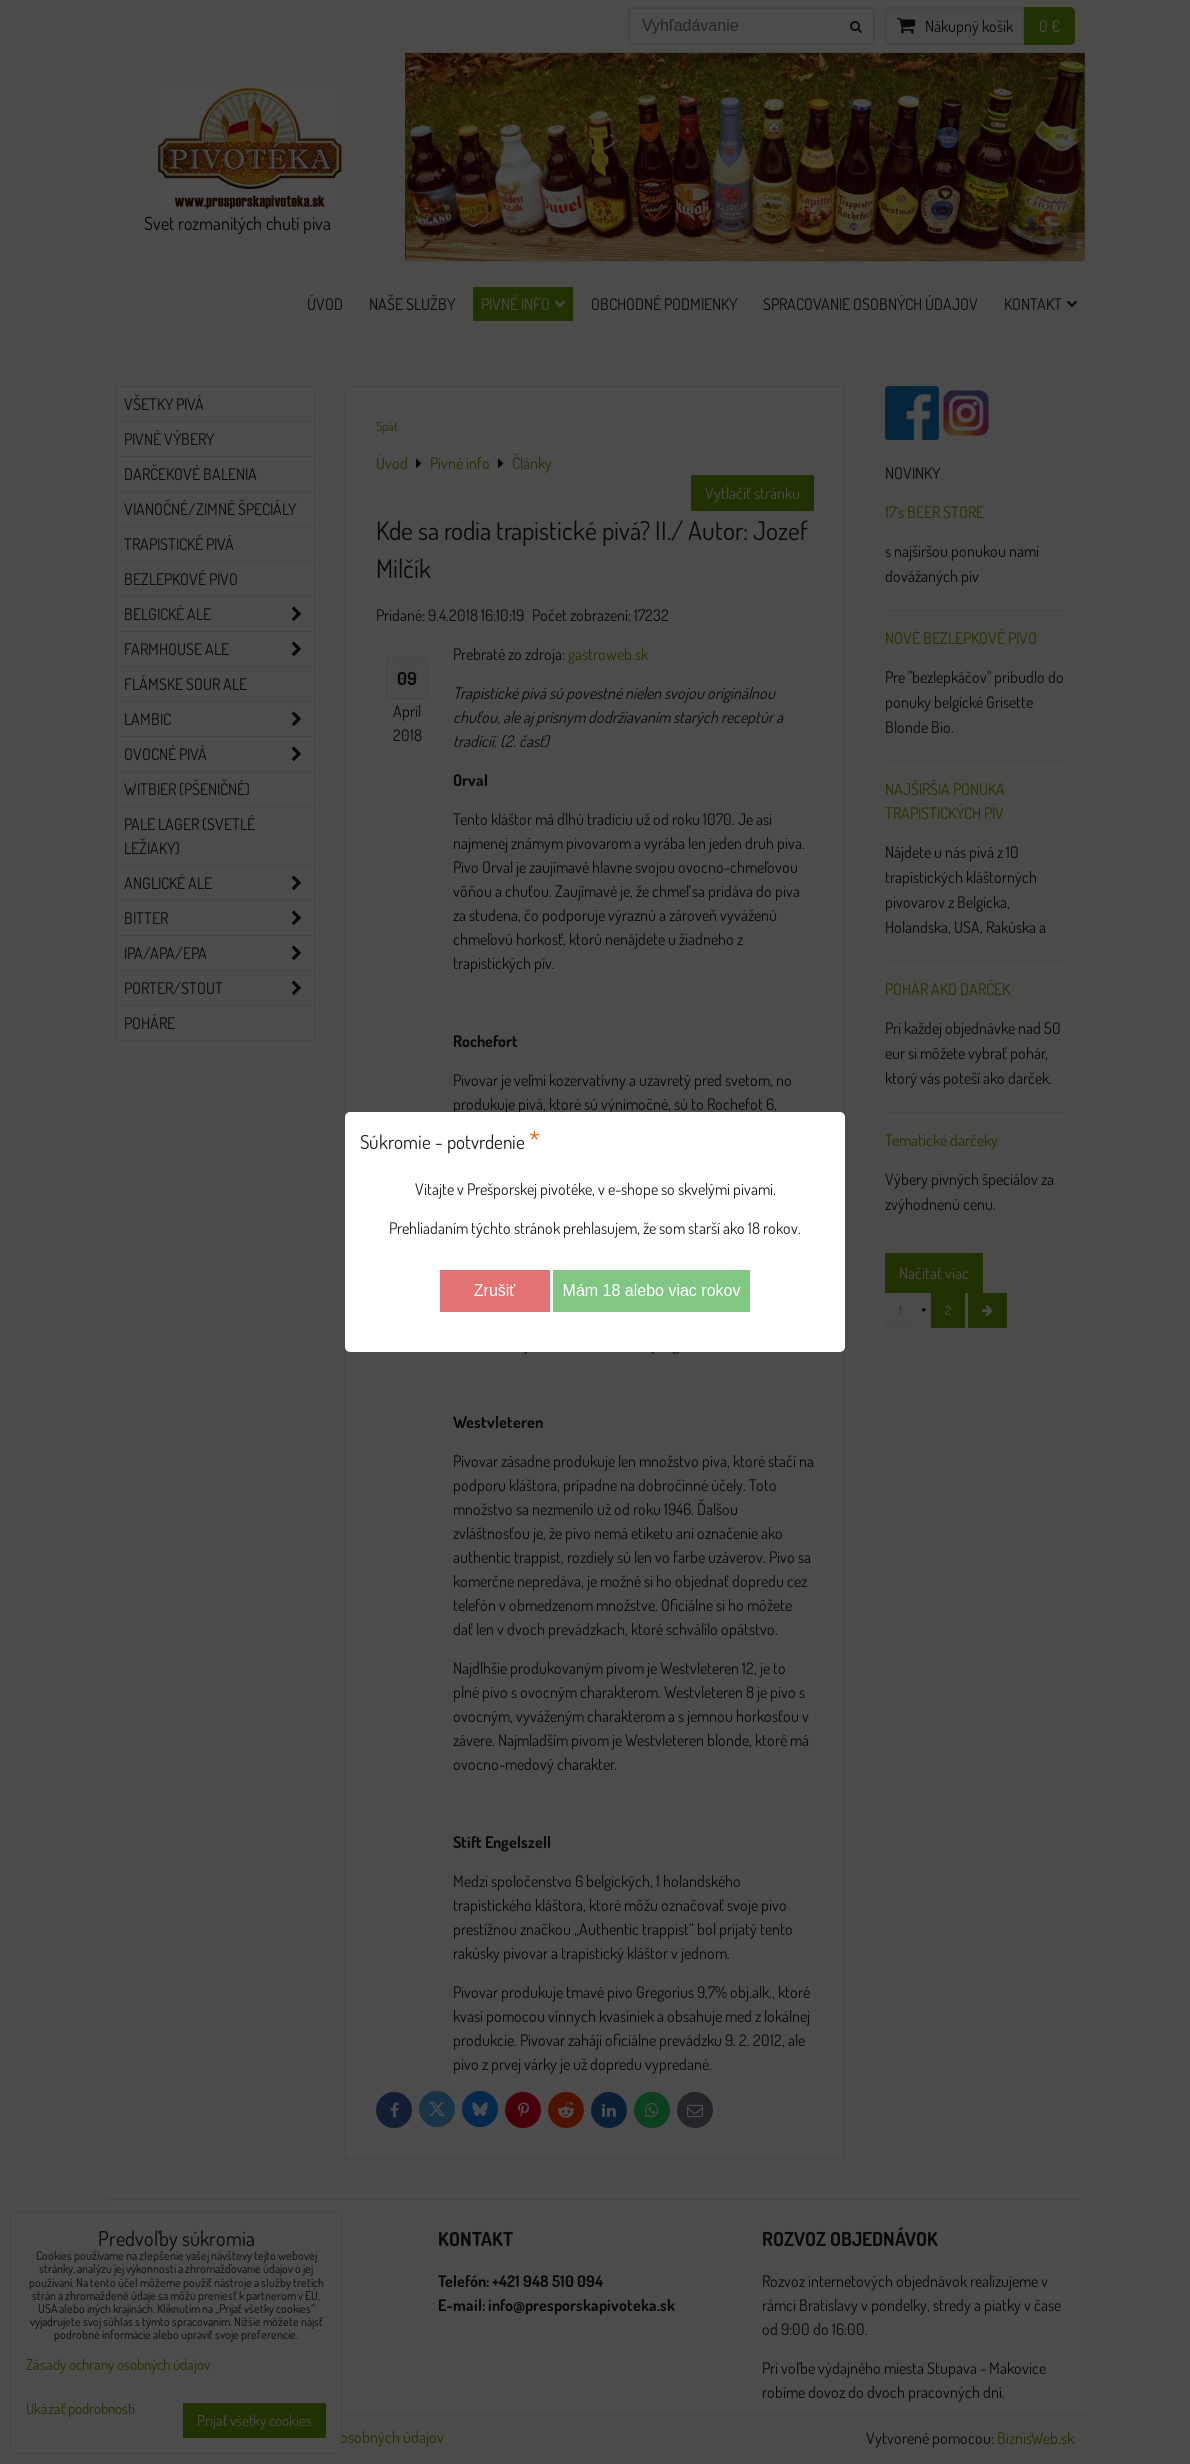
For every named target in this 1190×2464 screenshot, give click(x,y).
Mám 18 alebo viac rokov (652, 1290)
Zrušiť (495, 1290)
